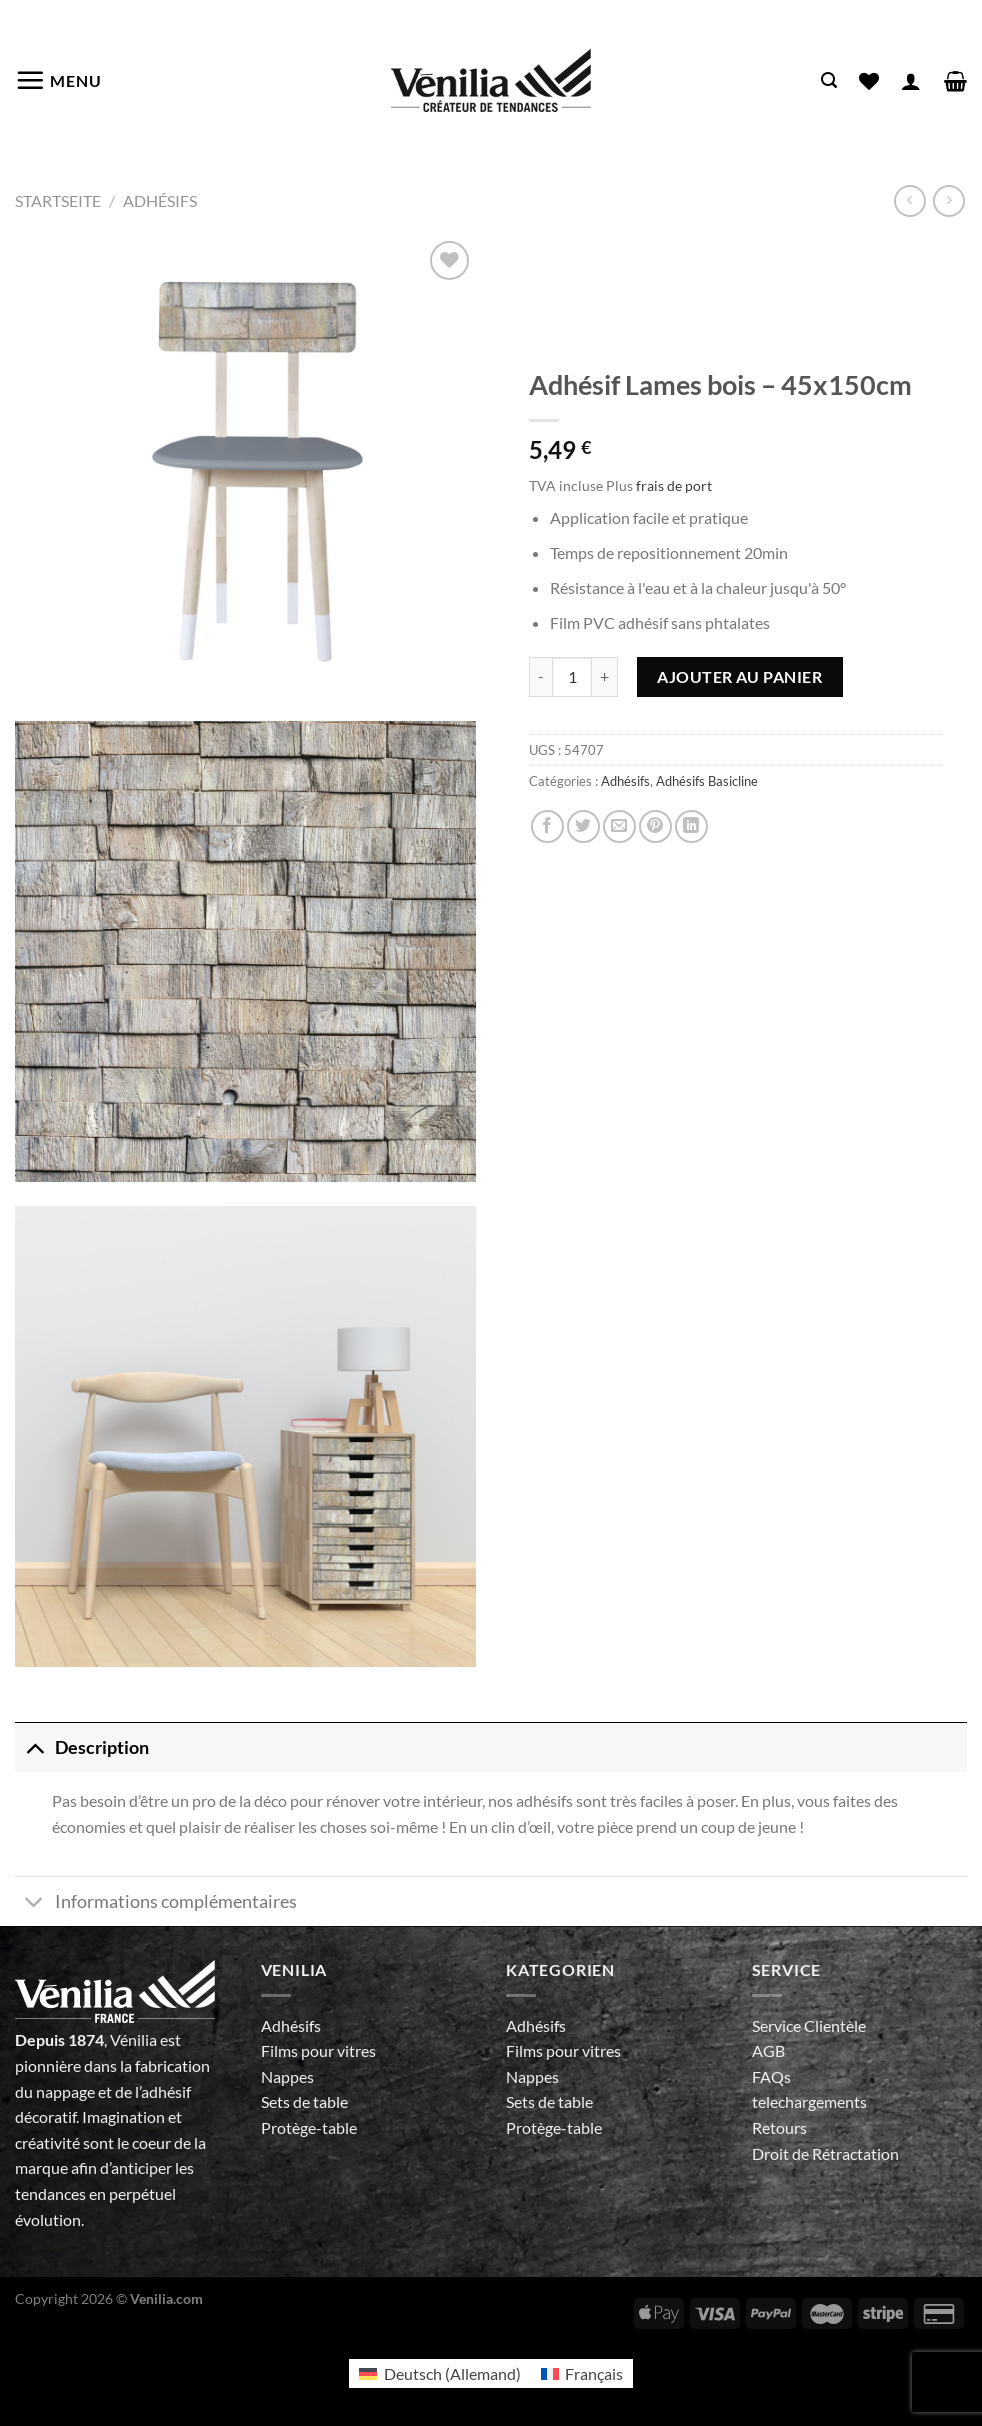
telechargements (809, 2101)
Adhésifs (160, 200)
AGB (768, 2050)
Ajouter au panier (739, 676)
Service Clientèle (809, 2025)
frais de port (674, 485)
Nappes (287, 2076)
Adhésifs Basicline (707, 781)
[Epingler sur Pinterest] (655, 826)
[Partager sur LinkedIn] (691, 826)
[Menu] (58, 80)
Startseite (58, 200)
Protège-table (309, 2127)
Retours (779, 2127)
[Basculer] (34, 1747)
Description (82, 1747)
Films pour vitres (318, 2050)
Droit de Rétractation (825, 2153)
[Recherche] (829, 80)
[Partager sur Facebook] (547, 826)
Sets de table (304, 2101)
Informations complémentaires (156, 1903)
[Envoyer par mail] (619, 826)
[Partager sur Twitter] (583, 826)
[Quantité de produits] (572, 677)
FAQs (771, 2076)
